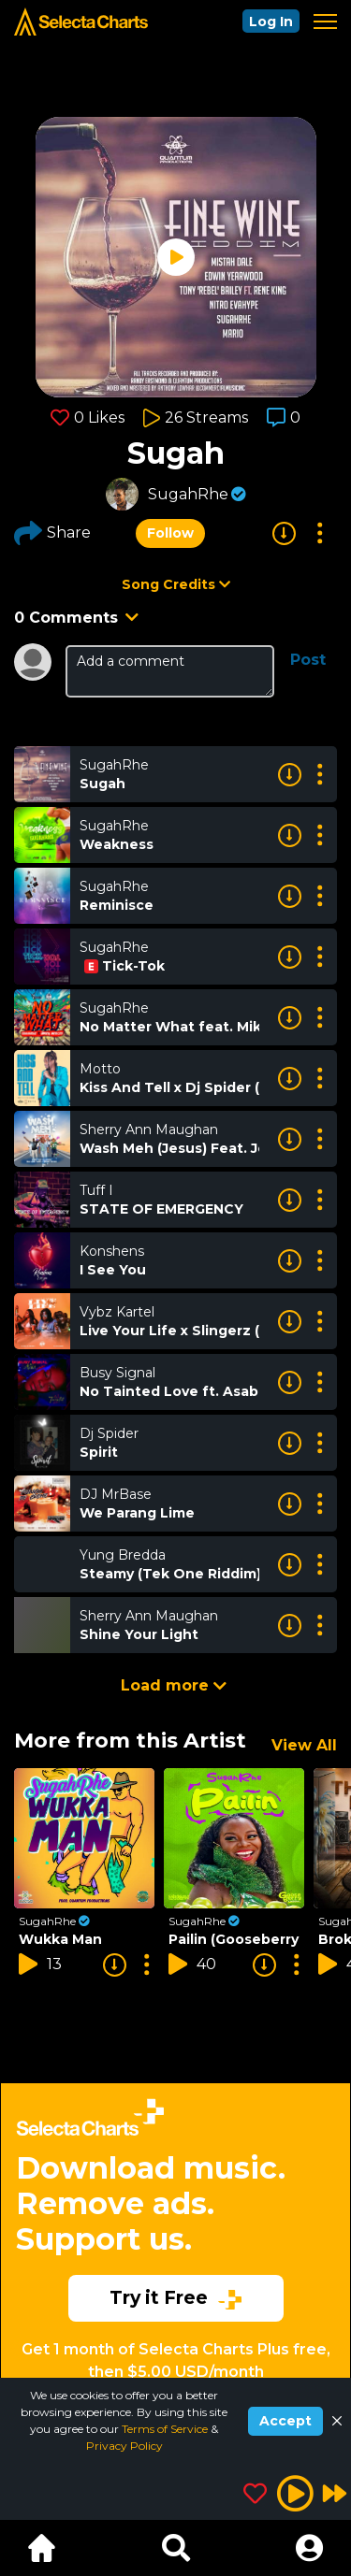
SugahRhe (188, 494)
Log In (271, 21)
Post (308, 660)
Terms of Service (166, 2429)
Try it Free (175, 2297)
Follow (170, 533)
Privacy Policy (124, 2446)
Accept (285, 2420)
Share (52, 533)
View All (304, 1745)
